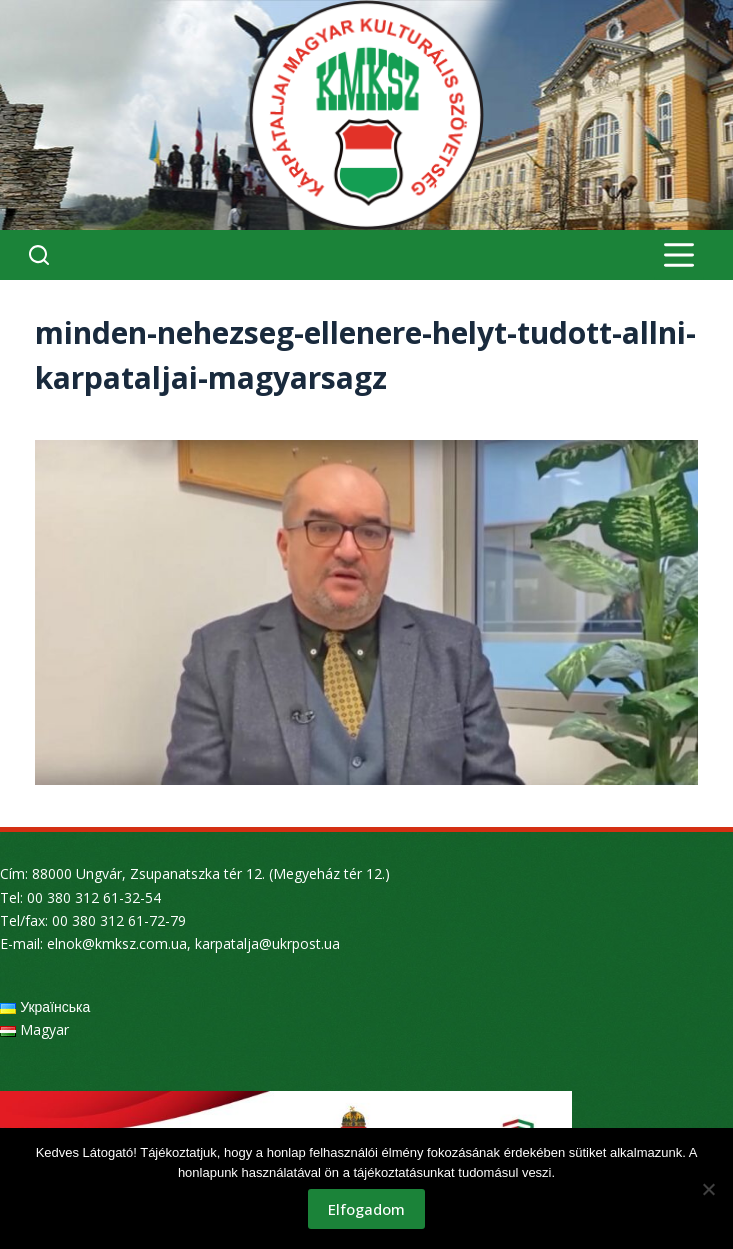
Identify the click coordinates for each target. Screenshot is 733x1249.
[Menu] (679, 255)
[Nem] (708, 1189)
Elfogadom (366, 1209)
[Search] (39, 255)
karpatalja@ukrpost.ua (267, 943)
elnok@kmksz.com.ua (117, 943)
